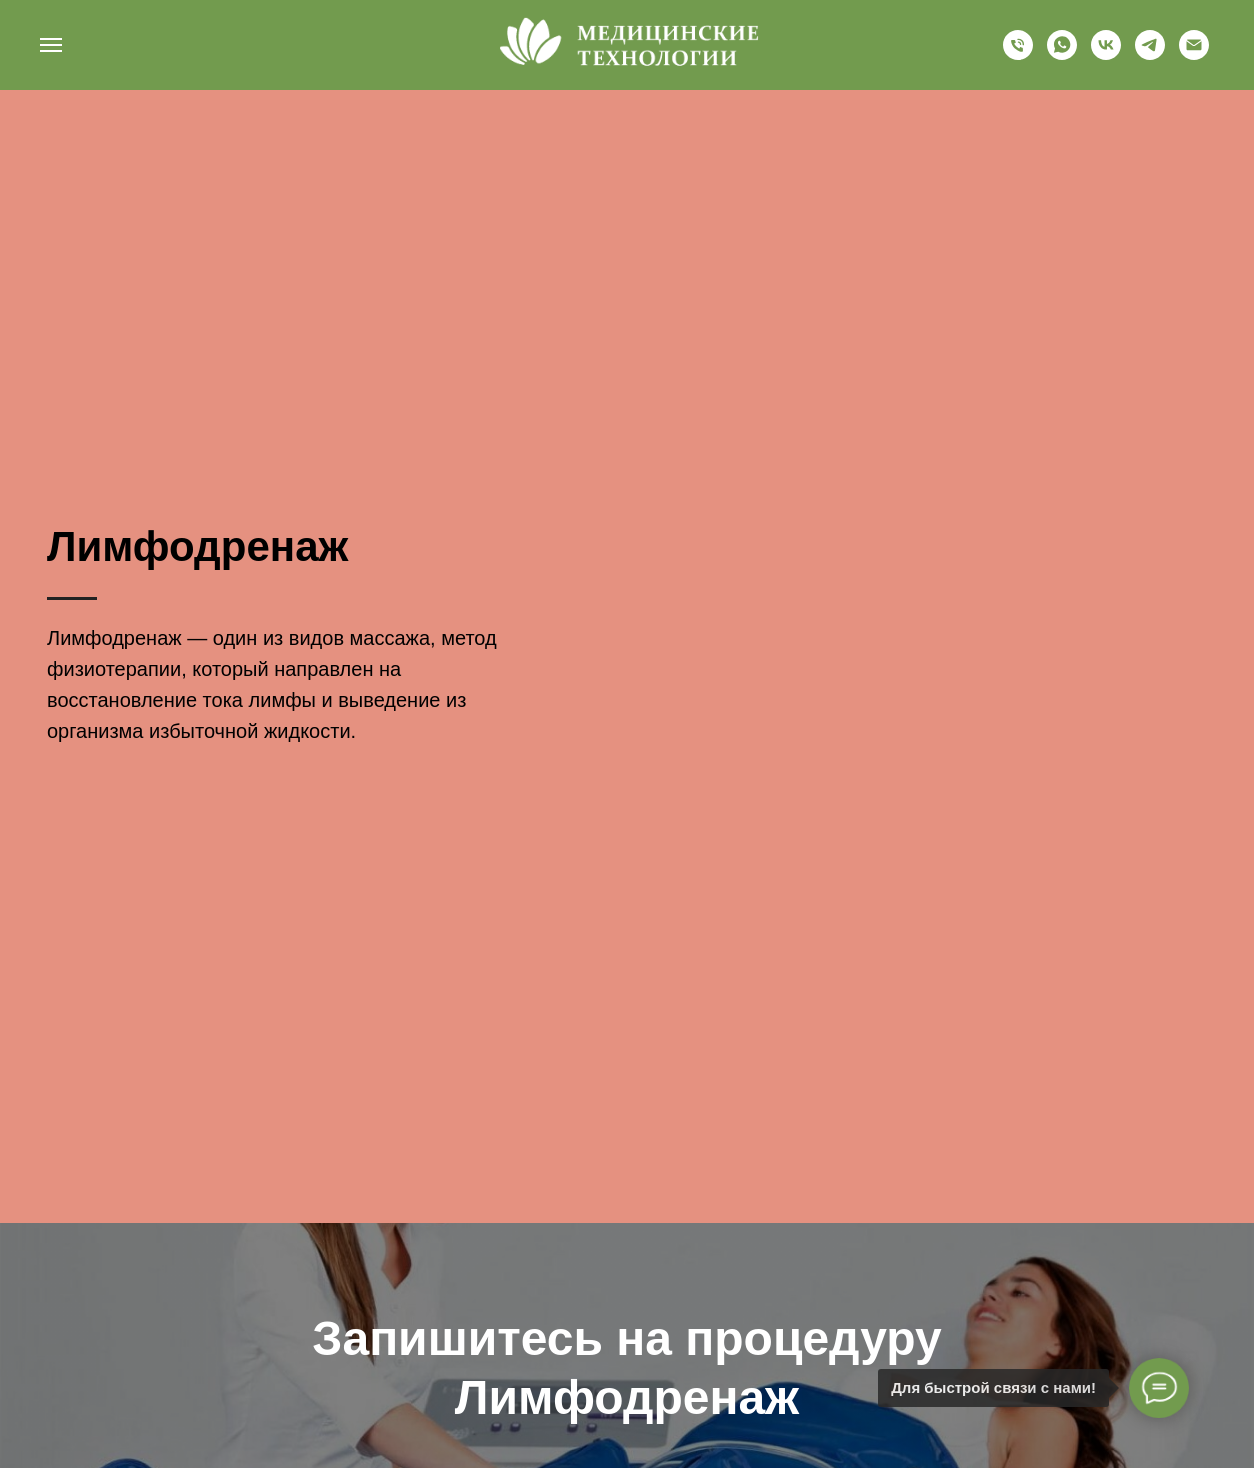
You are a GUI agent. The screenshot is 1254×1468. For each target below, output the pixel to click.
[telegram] (1150, 54)
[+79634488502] (1018, 54)
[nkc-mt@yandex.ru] (1194, 54)
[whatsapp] (1062, 54)
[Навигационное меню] (51, 45)
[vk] (1106, 54)
